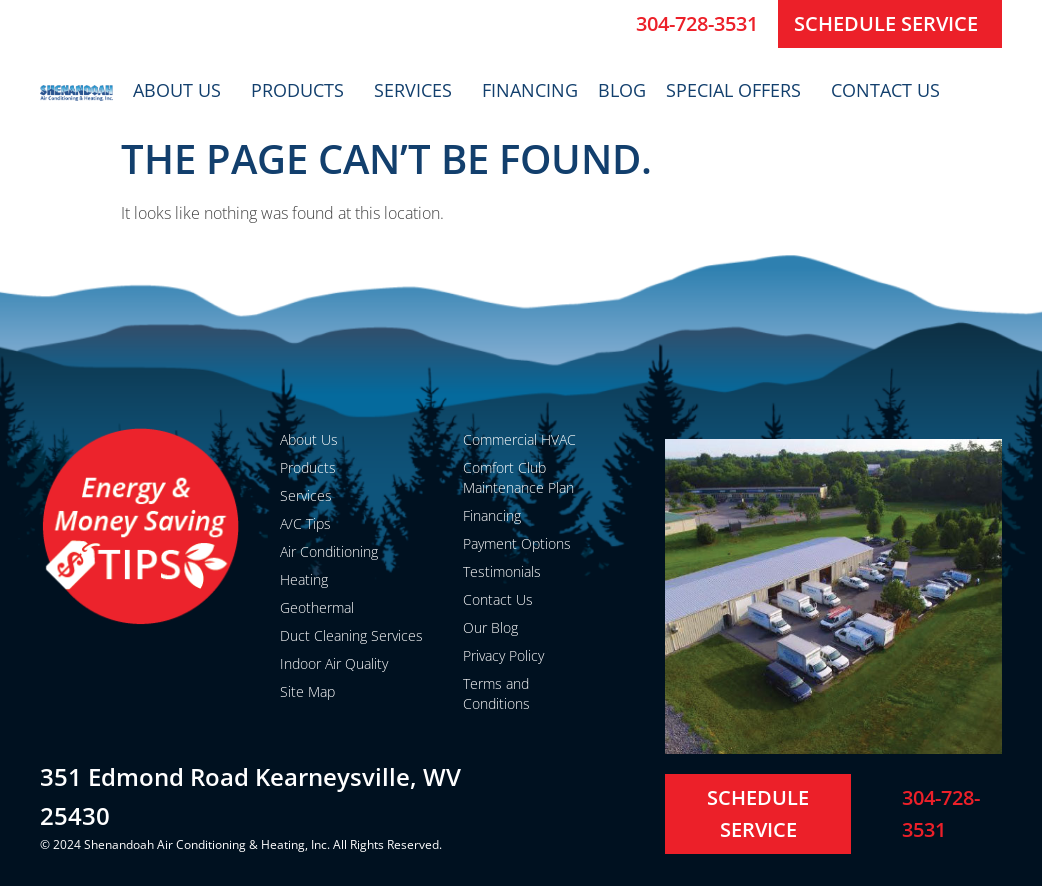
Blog (622, 90)
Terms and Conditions (496, 693)
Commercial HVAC (519, 439)
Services (418, 90)
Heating (304, 579)
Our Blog (490, 627)
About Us (182, 90)
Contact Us (890, 90)
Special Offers (738, 90)
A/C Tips (305, 523)
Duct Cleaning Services (351, 635)
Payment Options (517, 543)
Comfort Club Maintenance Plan (518, 477)
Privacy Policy (503, 655)
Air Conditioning (329, 551)
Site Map (307, 691)
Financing (530, 90)
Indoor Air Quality (334, 663)
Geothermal (317, 607)
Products (302, 90)
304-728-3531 (697, 23)
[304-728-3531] (613, 24)
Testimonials (502, 571)
